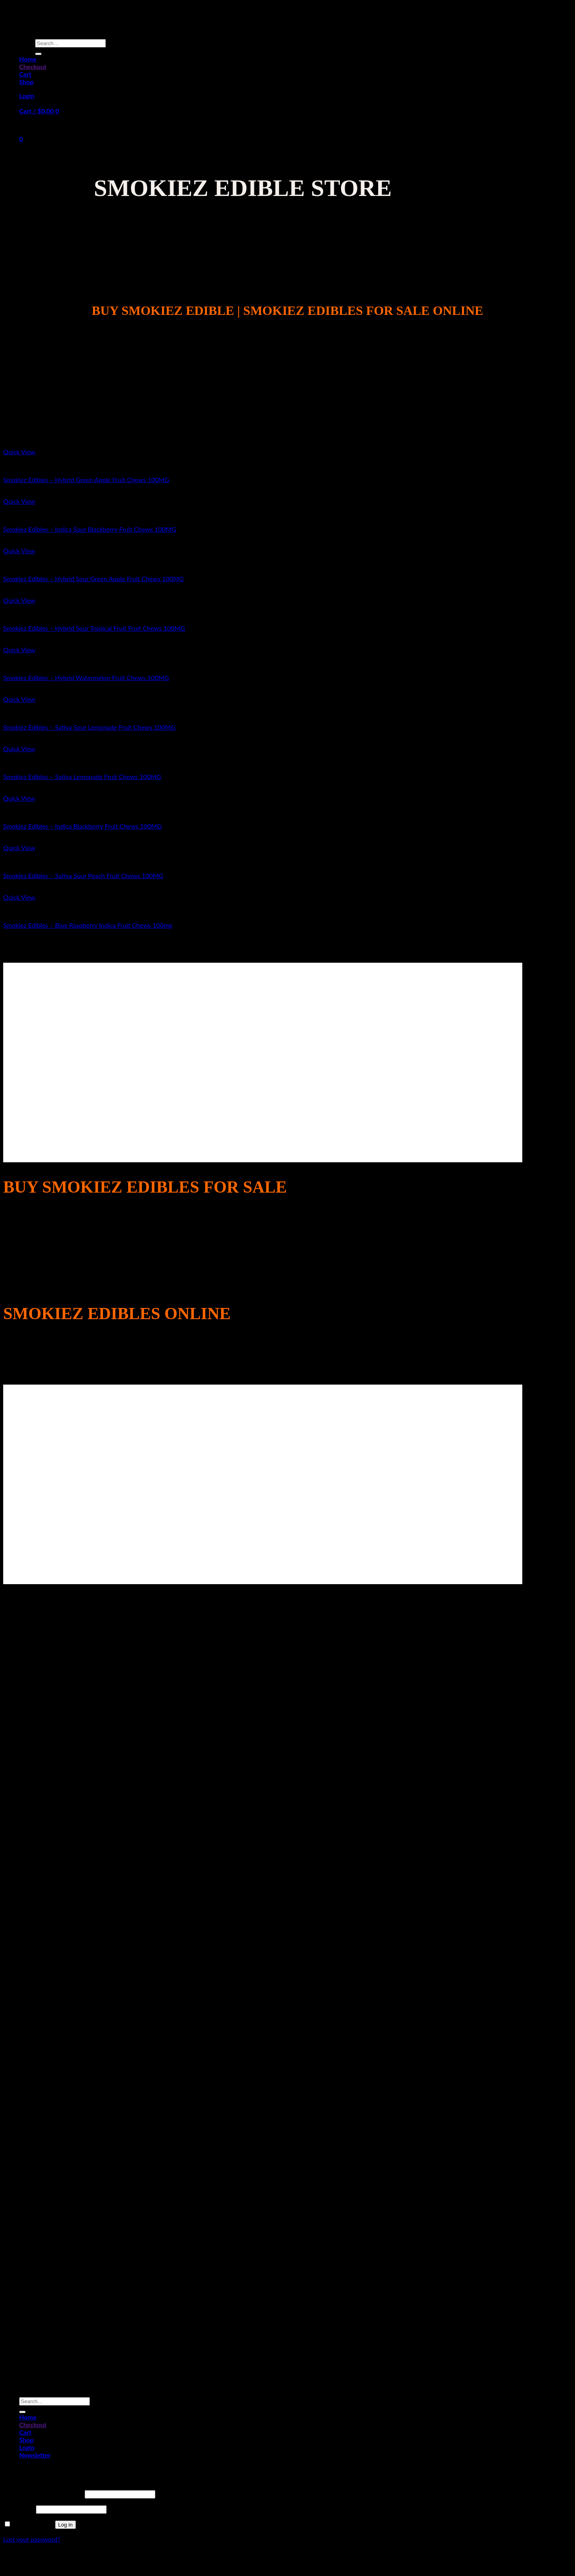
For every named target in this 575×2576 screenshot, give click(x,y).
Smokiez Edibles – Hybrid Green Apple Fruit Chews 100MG (86, 479)
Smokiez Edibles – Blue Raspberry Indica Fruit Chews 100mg (87, 925)
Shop (26, 81)
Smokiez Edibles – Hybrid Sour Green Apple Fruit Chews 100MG (93, 578)
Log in (65, 2525)
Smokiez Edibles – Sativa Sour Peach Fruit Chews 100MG (83, 875)
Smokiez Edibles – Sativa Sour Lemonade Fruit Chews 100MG (89, 727)
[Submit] (38, 54)
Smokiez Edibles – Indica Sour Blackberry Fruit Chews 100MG (89, 529)
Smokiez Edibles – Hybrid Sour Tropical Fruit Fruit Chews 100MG (94, 628)
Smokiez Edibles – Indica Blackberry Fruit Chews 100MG (82, 826)
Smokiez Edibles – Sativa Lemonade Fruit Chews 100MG (82, 776)
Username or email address (43, 2493)
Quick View (19, 451)
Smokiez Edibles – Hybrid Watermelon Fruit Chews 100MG (86, 677)
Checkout (32, 66)
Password (18, 2509)
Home (27, 59)
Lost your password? (31, 2539)
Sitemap (287, 2561)
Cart (25, 74)
